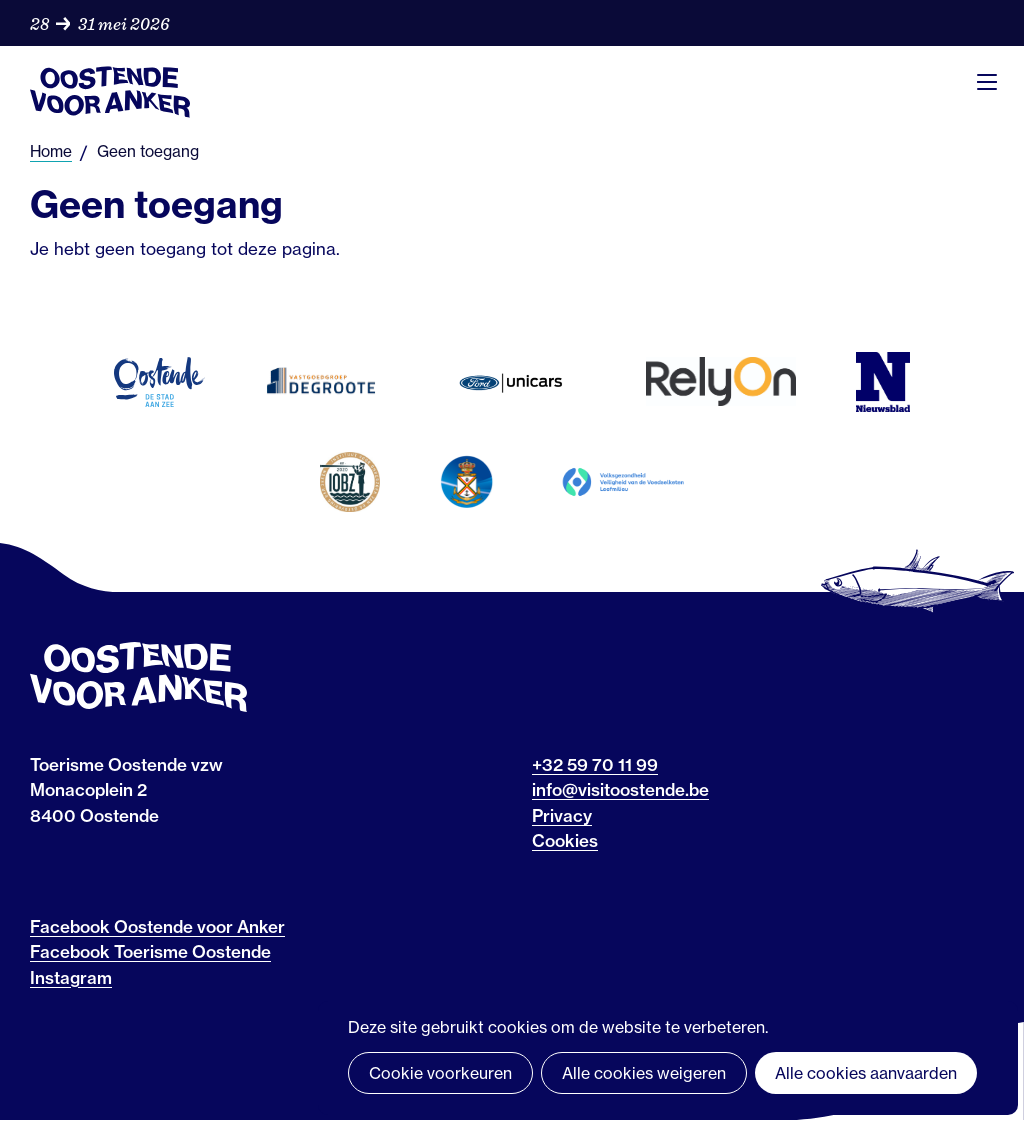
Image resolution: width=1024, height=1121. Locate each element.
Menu (987, 82)
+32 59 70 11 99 (595, 764)
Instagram (71, 977)
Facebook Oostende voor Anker (157, 926)
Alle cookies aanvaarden (866, 1073)
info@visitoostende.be (620, 789)
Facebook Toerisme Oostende (150, 951)
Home (51, 151)
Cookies (565, 840)
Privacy (562, 815)
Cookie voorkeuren (440, 1073)
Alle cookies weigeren (644, 1073)
